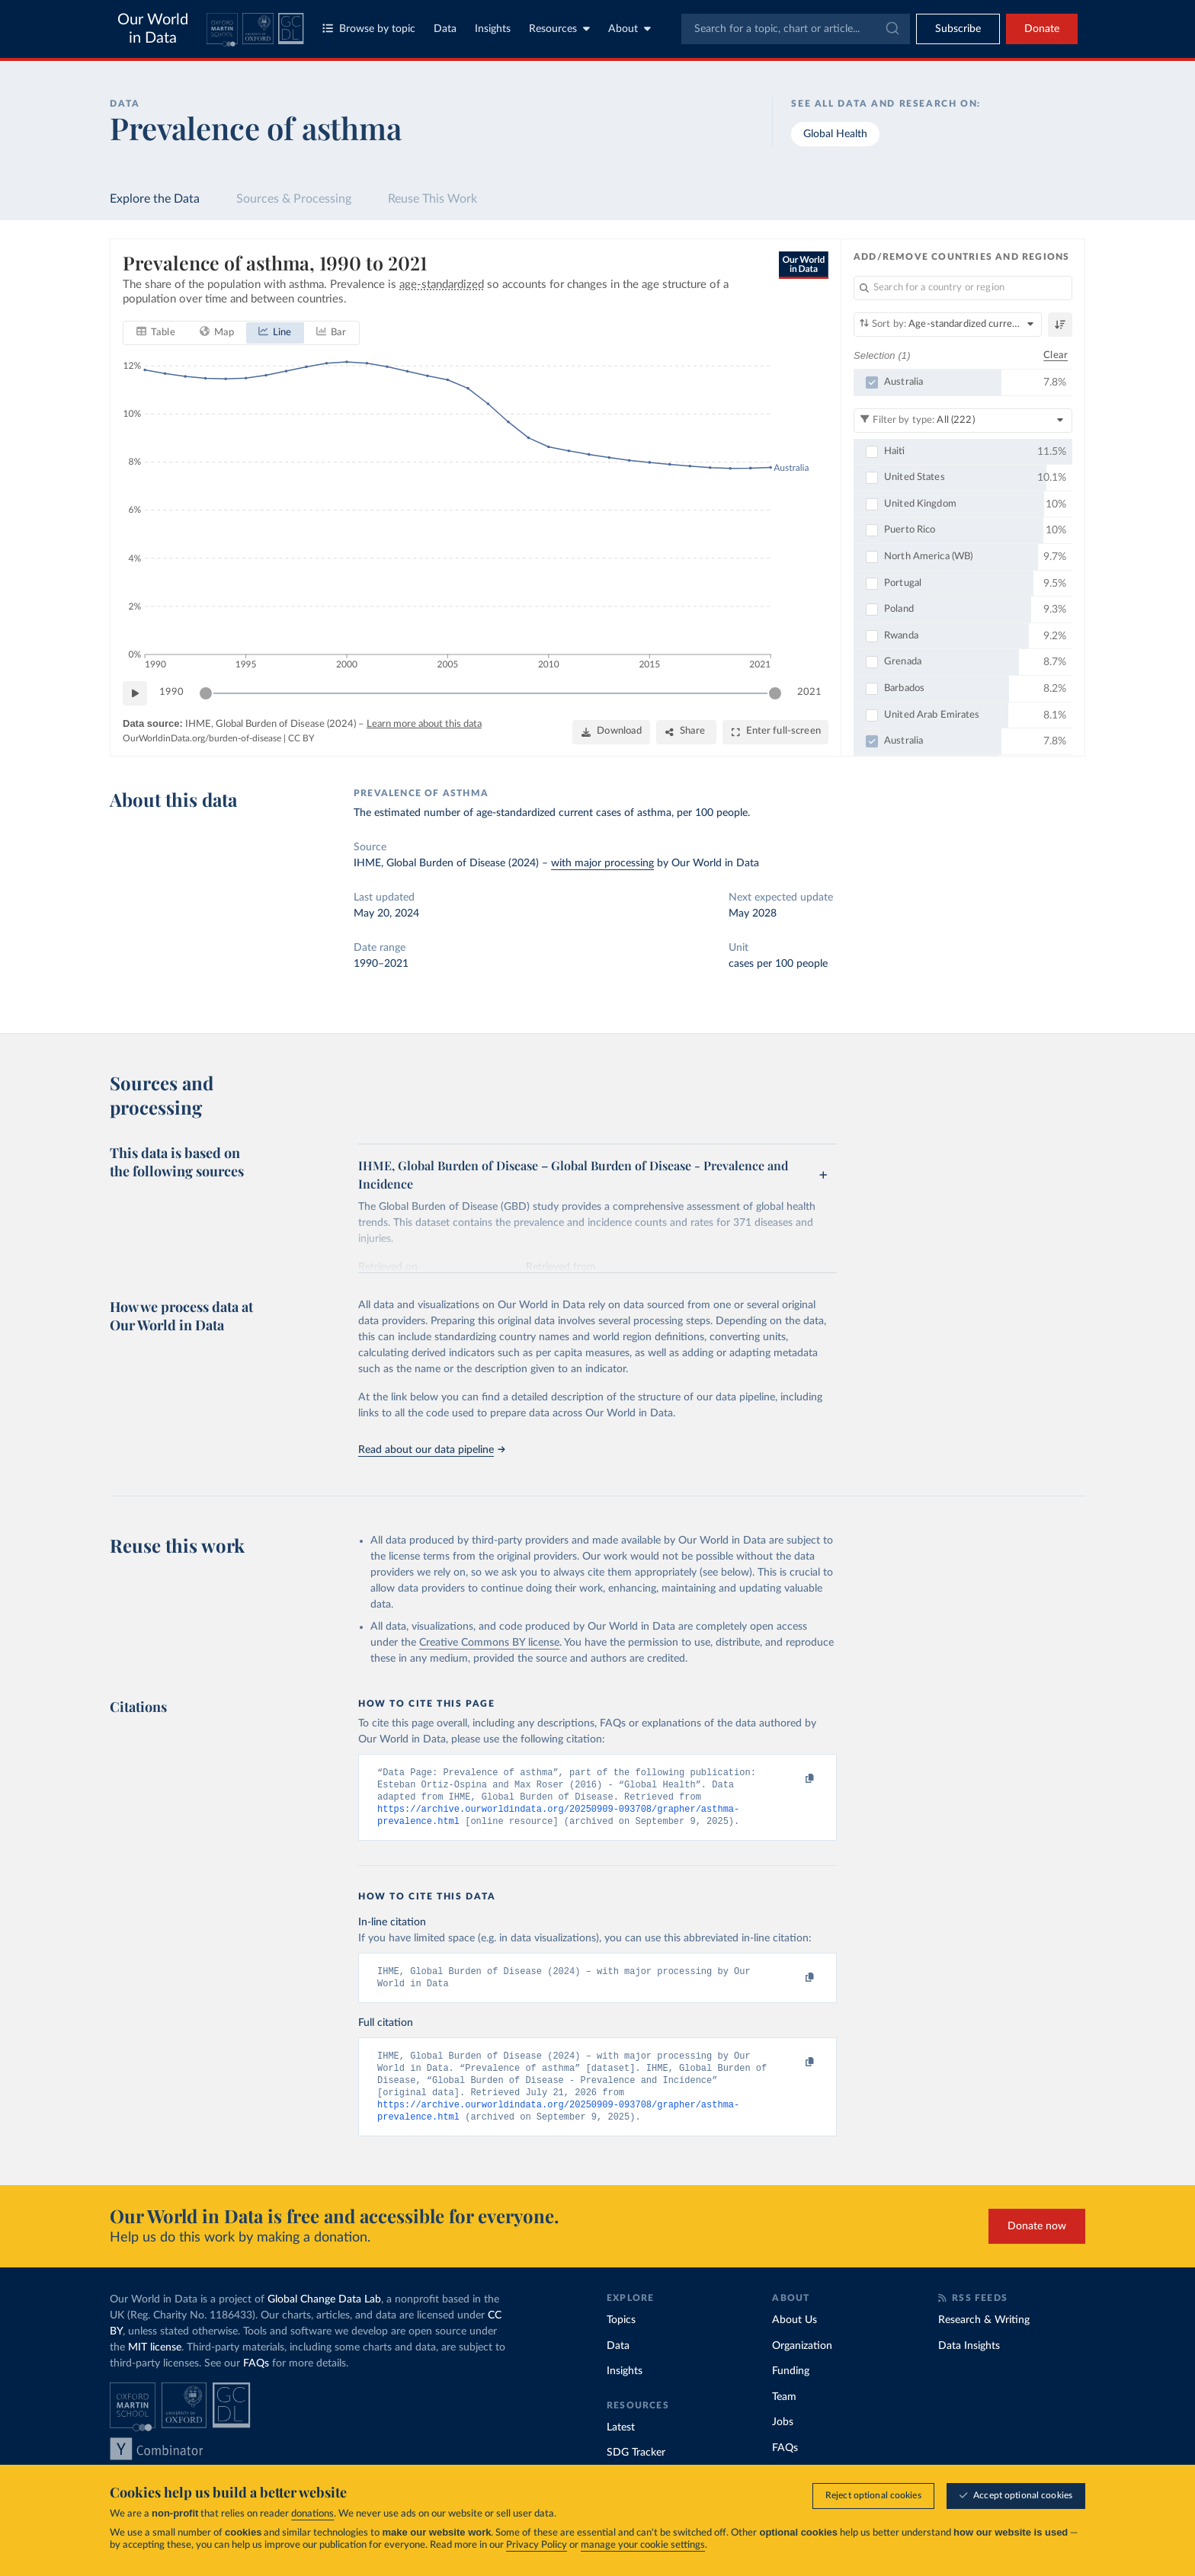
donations (312, 2514)
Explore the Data (155, 199)
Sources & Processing (293, 199)
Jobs (782, 2432)
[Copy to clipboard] (793, 1779)
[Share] (686, 731)
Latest (621, 2437)
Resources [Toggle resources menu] (559, 28)
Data (445, 29)
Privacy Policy (536, 2545)
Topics (621, 2330)
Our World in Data (152, 29)
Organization (802, 2355)
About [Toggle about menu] (629, 28)
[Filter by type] (963, 420)
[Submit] (891, 29)
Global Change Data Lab (324, 2309)
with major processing (602, 863)
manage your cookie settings (643, 2545)
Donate (1041, 29)
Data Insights (969, 2355)
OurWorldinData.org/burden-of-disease (202, 738)
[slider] (206, 692)
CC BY (301, 738)
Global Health (835, 134)
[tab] (155, 332)
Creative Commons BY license (489, 1642)
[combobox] (795, 29)
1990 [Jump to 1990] (171, 692)
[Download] (611, 731)
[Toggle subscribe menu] (958, 29)
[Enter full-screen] (775, 731)
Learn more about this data (424, 723)
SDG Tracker (636, 2462)
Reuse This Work (432, 199)
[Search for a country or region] (963, 288)
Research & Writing (984, 2330)
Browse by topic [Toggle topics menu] (368, 28)
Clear (1055, 355)
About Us (794, 2330)
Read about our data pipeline (431, 1450)
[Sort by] (948, 324)
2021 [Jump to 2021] (809, 692)
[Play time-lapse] (135, 692)
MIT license (154, 2357)
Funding (790, 2381)
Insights (493, 29)
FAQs (256, 2373)
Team (784, 2407)
